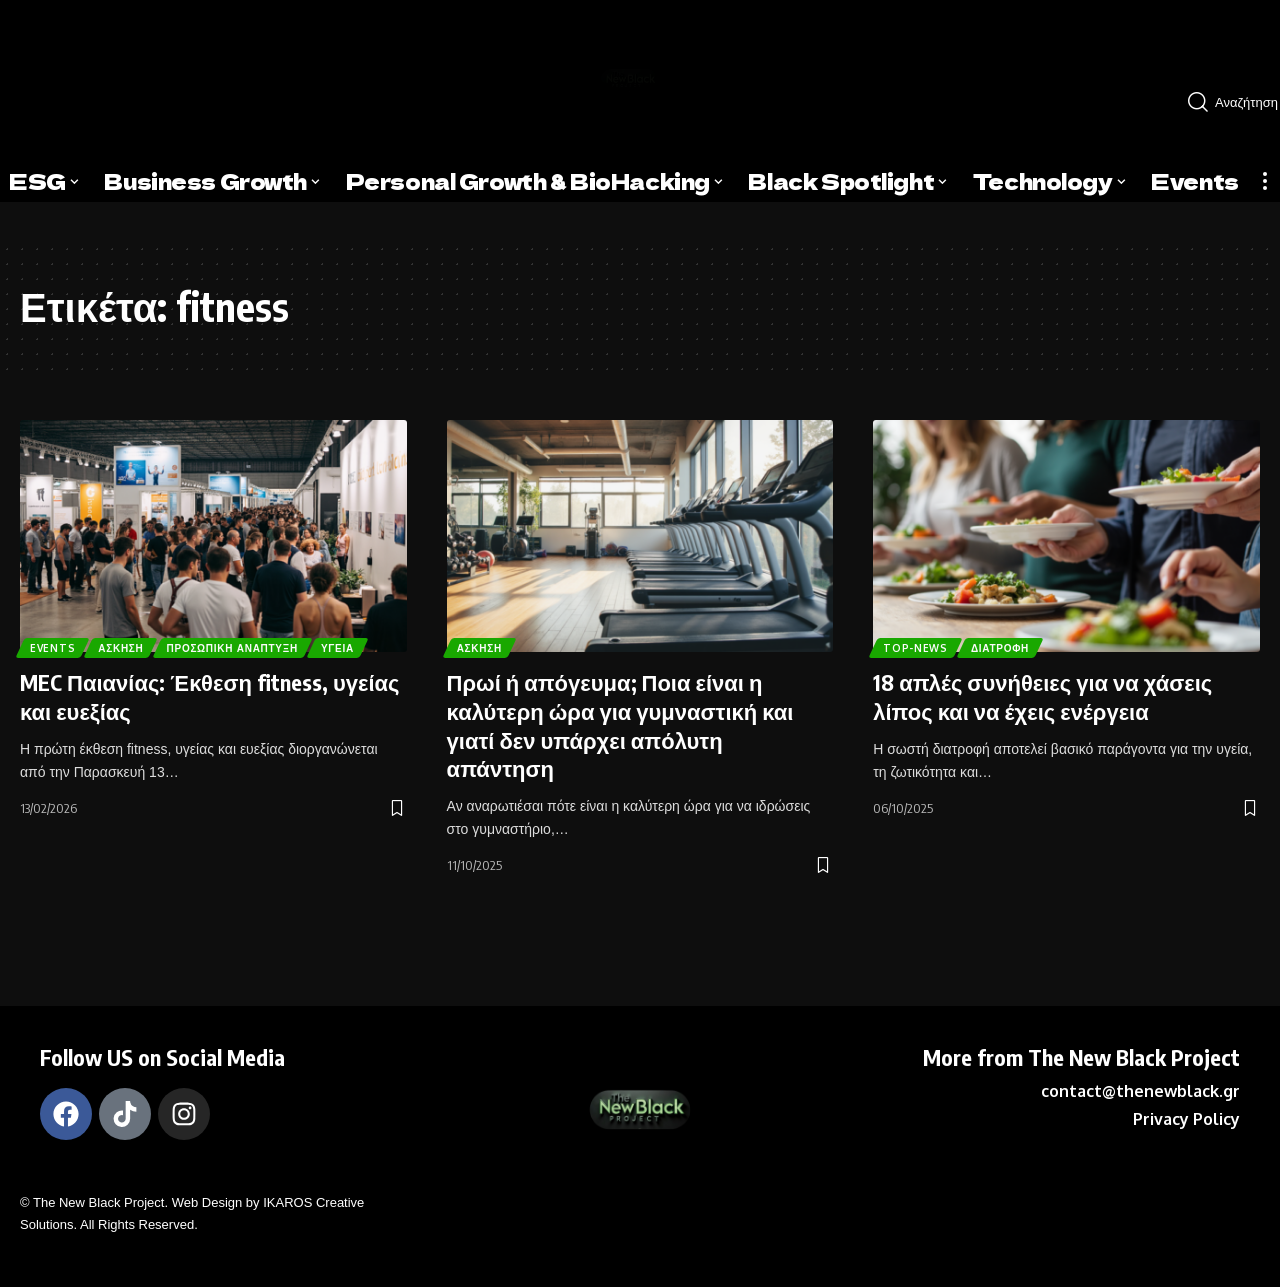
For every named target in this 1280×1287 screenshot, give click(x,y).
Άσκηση (137, 613)
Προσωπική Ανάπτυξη (267, 613)
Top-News (921, 644)
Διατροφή (1019, 644)
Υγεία (52, 644)
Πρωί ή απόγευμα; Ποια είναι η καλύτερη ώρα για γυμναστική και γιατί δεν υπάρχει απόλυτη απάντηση (620, 725)
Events (57, 613)
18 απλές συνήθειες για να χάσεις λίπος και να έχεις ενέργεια (1042, 696)
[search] (1226, 102)
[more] (1265, 181)
